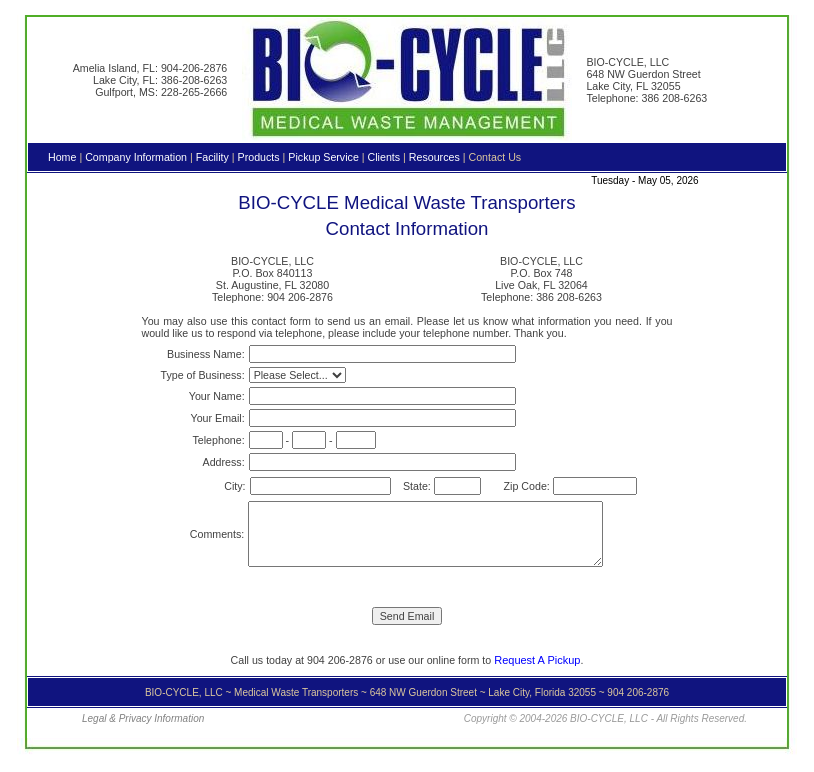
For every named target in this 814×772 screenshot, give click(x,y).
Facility (212, 157)
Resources (434, 157)
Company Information (136, 157)
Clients (384, 157)
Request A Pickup (537, 660)
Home (62, 157)
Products (259, 157)
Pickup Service (323, 157)
